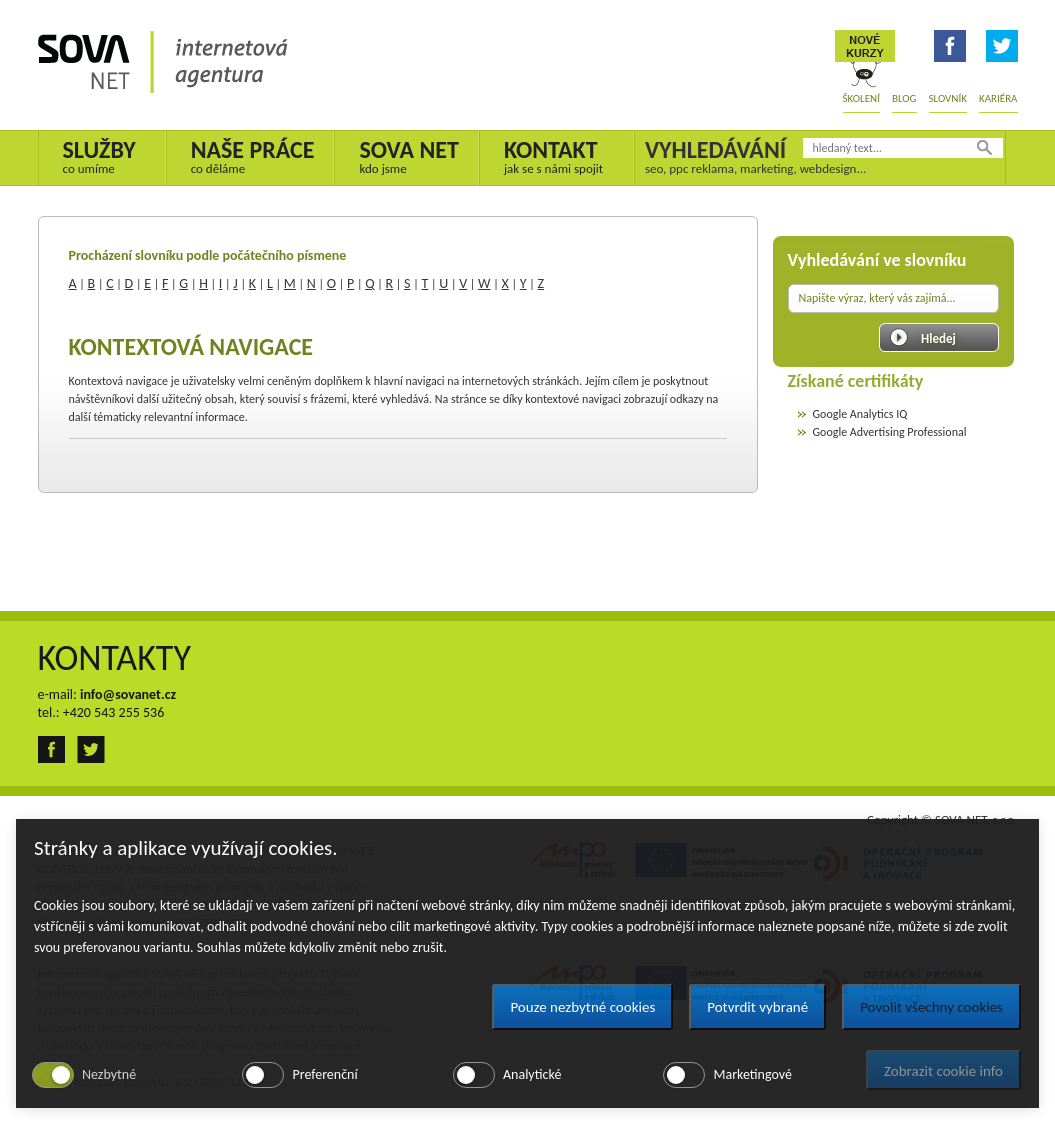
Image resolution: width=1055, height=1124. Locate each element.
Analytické (532, 1074)
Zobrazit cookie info (943, 1071)
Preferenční (324, 1074)
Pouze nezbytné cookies (582, 1007)
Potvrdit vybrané (757, 1007)
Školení (861, 98)
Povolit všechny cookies (931, 1007)
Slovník (948, 98)
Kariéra (998, 98)
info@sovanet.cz (128, 694)
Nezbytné (109, 1074)
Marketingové (752, 1074)
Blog (904, 98)
